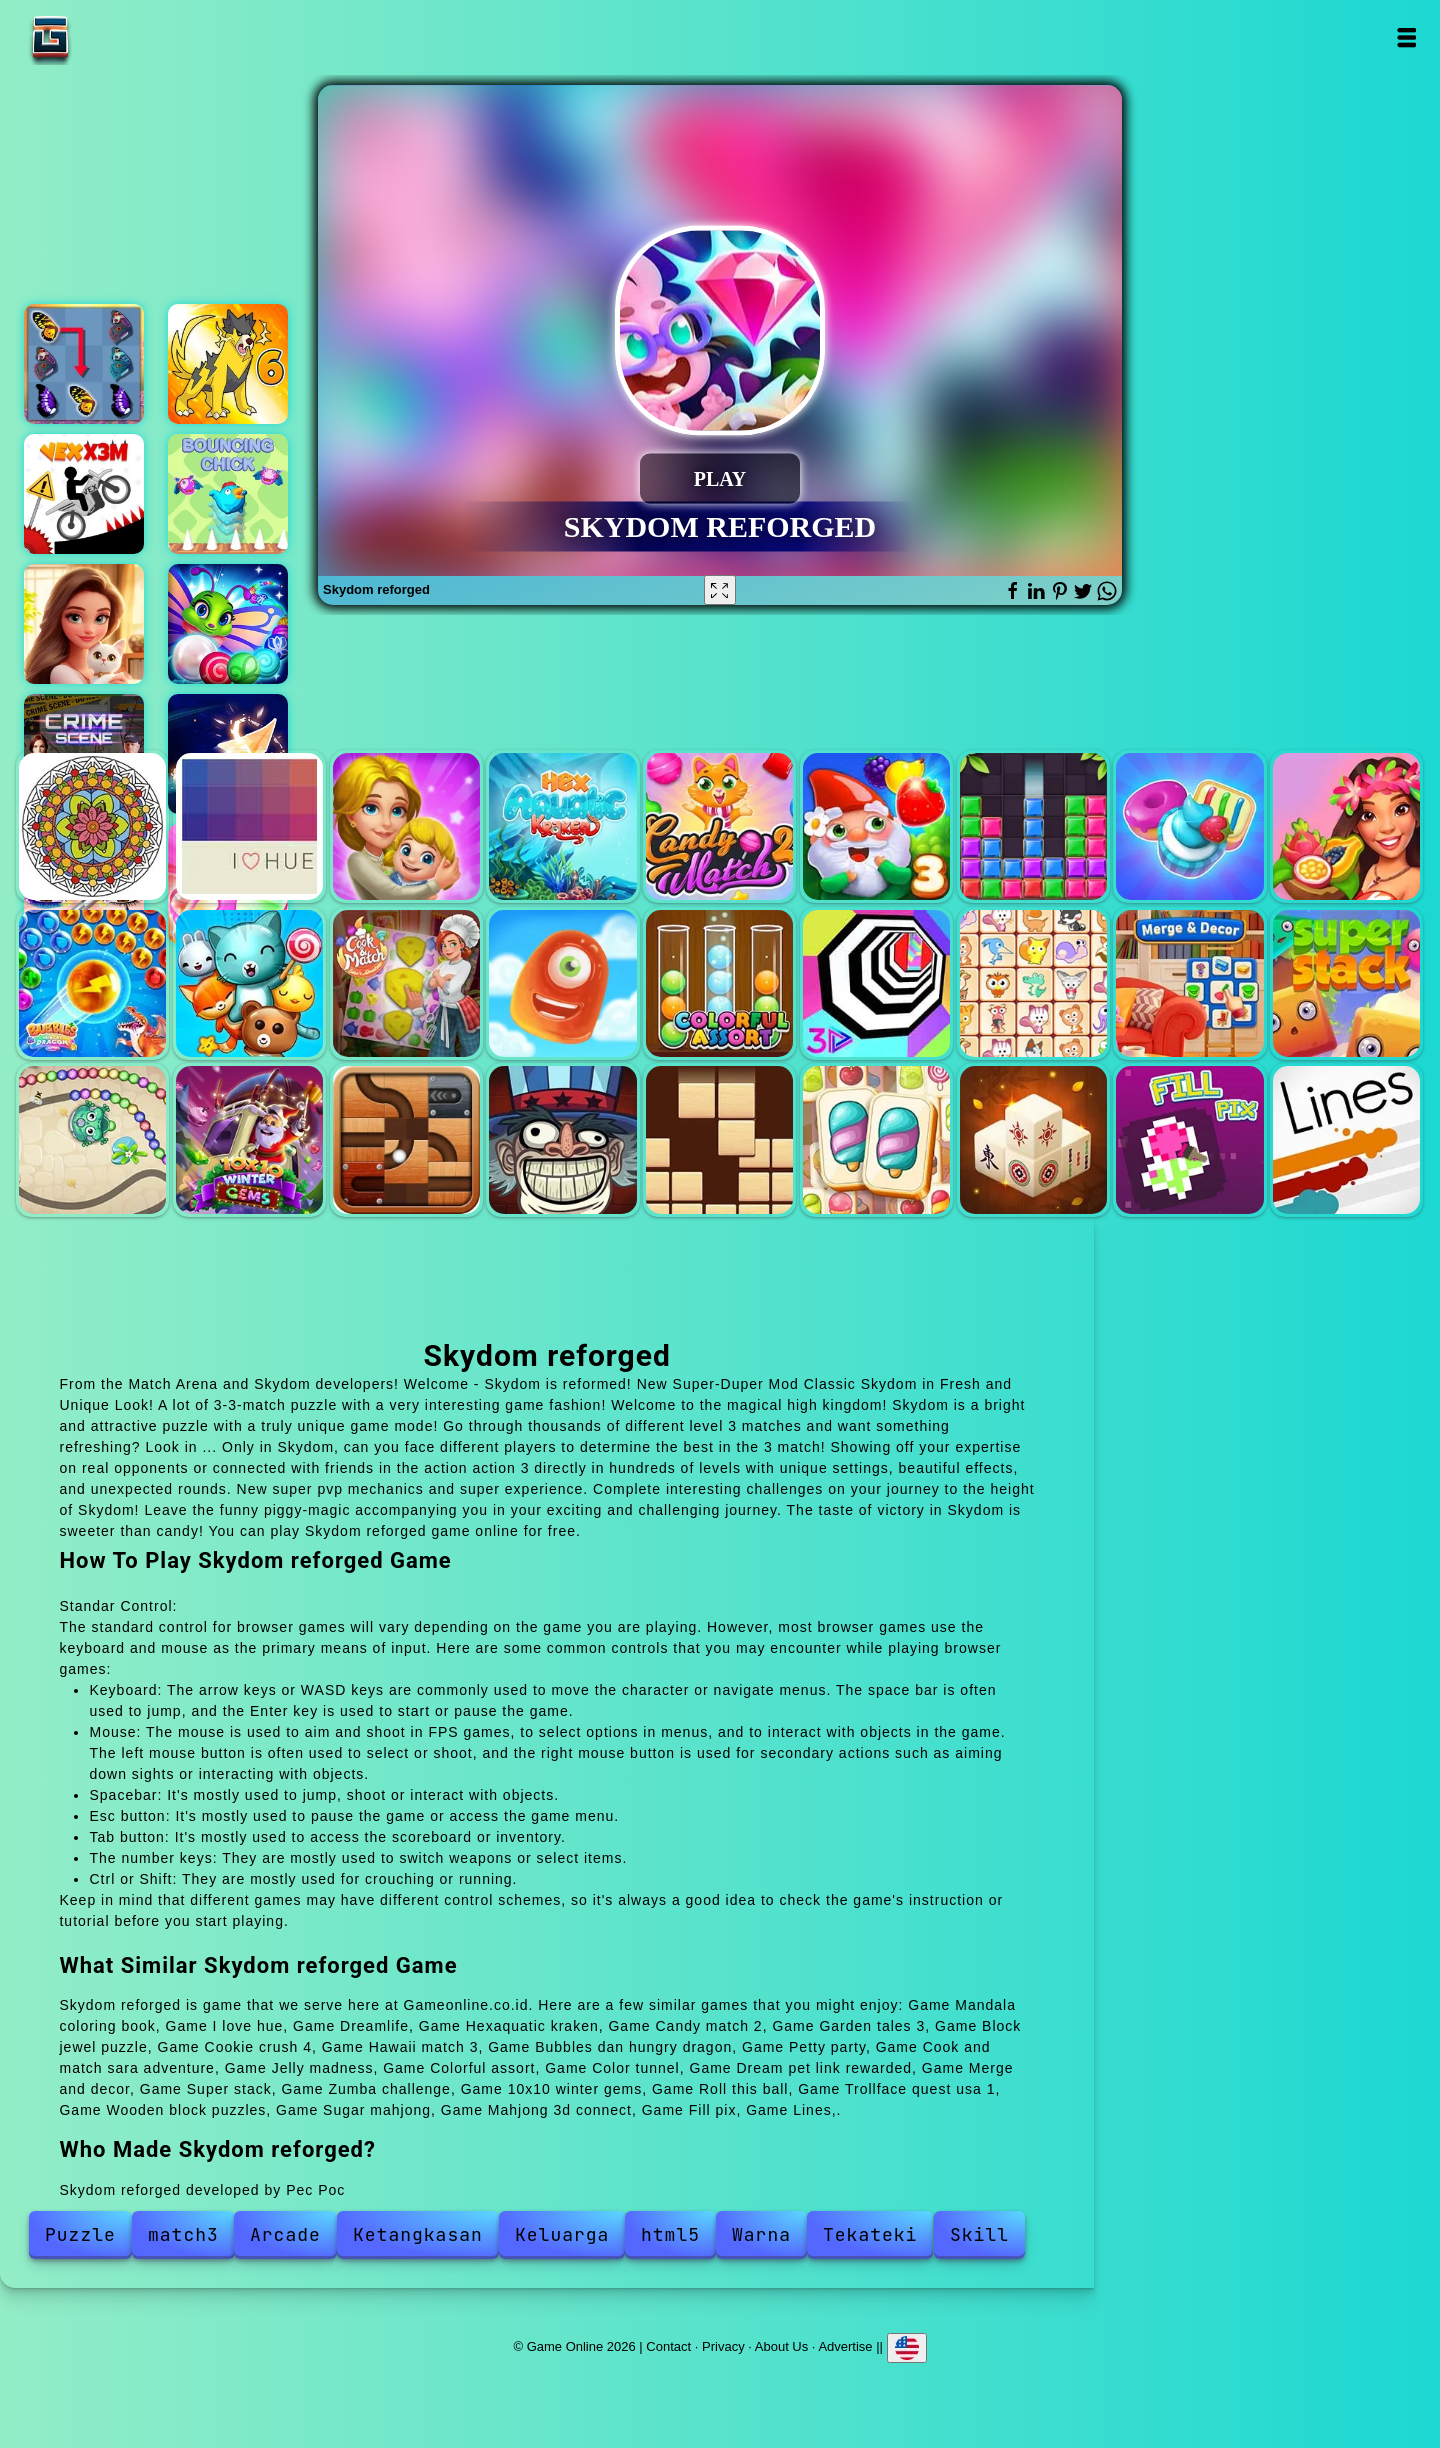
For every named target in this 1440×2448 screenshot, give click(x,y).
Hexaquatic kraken (562, 826)
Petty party (249, 983)
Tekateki (870, 2234)
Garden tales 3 (876, 826)
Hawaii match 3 (1346, 826)
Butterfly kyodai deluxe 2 (84, 364)
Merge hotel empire (84, 624)
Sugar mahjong (876, 1139)
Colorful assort (719, 983)
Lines (1346, 1139)
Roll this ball (406, 1139)
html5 (670, 2234)
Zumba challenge (92, 1139)
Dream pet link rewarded (1033, 983)
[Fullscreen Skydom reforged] (720, 590)
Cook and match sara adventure (406, 983)
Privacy (723, 2345)
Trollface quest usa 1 (562, 1139)
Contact (668, 2345)
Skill (979, 2234)
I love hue (249, 826)
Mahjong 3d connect (1033, 1139)
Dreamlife (406, 826)
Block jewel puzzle (1033, 826)
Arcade (285, 2234)
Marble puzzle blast (228, 624)
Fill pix (1189, 1139)
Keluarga (562, 2234)
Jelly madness (562, 983)
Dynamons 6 (228, 364)
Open (1406, 37)
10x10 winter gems (249, 1139)
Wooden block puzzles (719, 1139)
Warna (761, 2234)
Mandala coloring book (92, 826)
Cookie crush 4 (1189, 826)
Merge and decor (1189, 983)
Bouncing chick (228, 494)
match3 (183, 2234)
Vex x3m (84, 494)
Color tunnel (876, 983)
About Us (781, 2345)
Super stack (1346, 983)
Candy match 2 (719, 826)
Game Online (113, 37)
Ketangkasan (418, 2234)
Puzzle (80, 2234)
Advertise (845, 2345)
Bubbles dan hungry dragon (92, 983)
